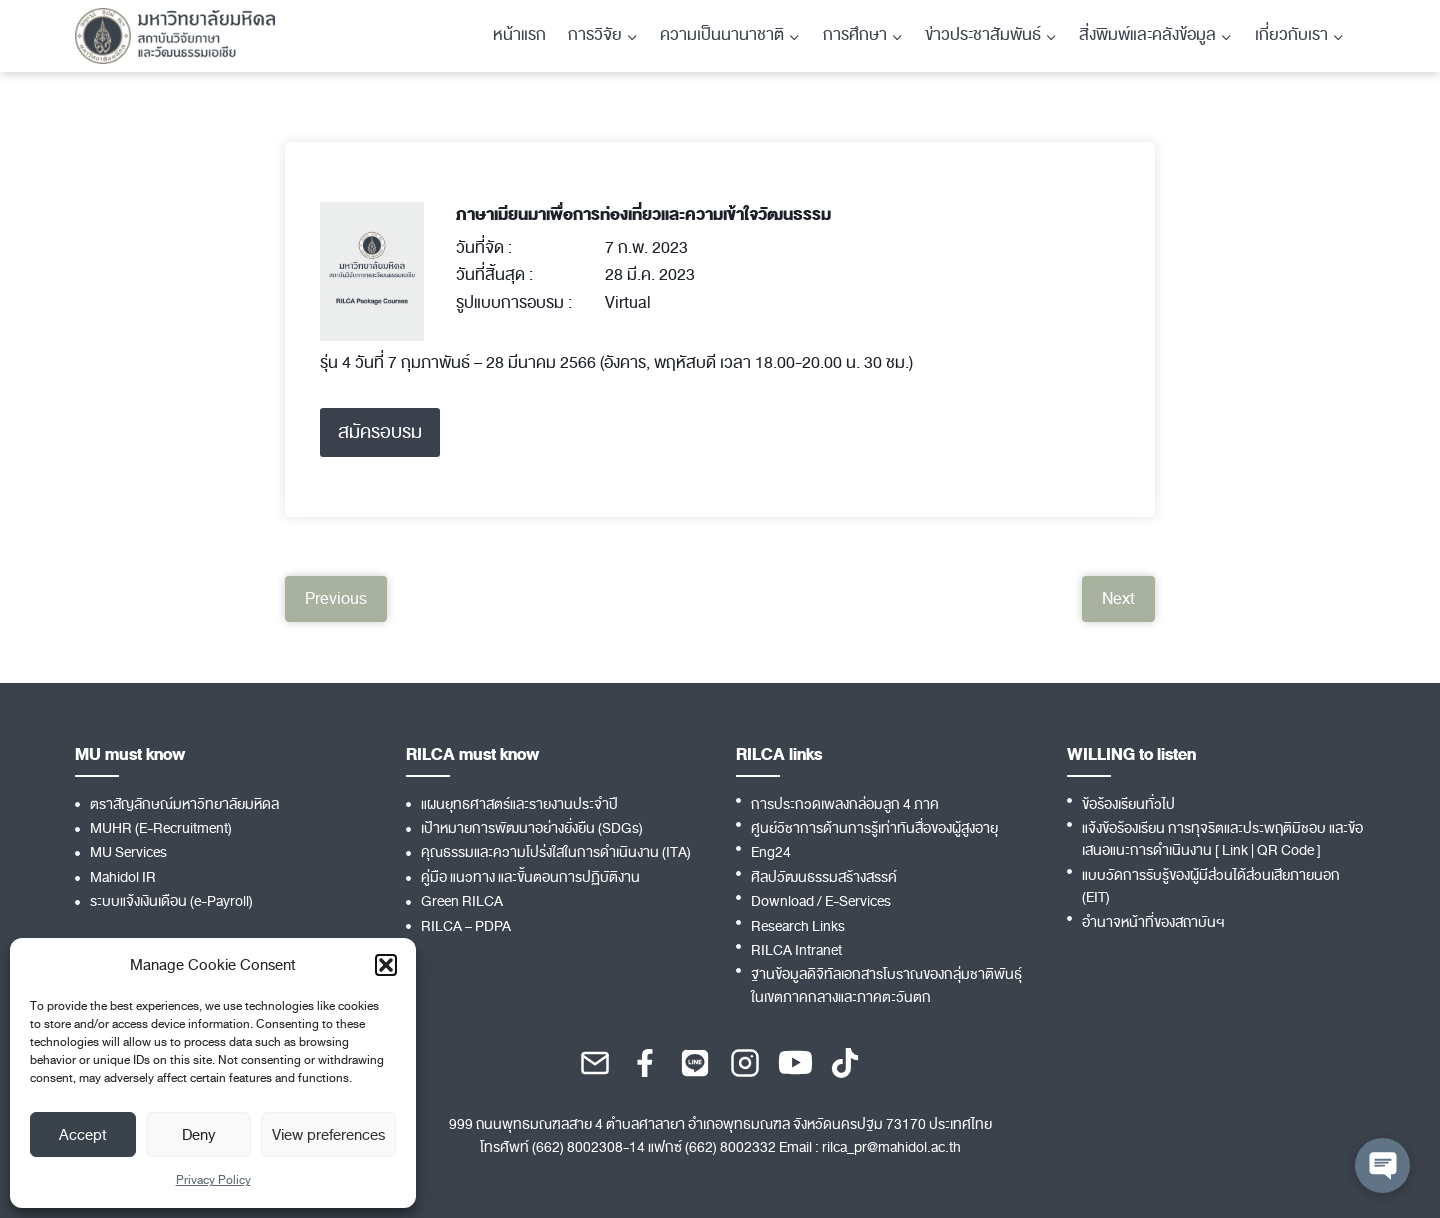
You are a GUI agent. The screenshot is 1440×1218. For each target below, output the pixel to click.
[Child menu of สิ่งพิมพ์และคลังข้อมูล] (1155, 36)
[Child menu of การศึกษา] (863, 36)
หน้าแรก (519, 35)
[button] (386, 965)
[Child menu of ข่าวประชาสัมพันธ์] (991, 36)
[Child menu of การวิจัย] (603, 36)
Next (1118, 599)
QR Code (1285, 850)
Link (1235, 850)
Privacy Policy (213, 1180)
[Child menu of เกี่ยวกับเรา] (1299, 36)
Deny (198, 1135)
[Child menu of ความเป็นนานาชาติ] (730, 36)
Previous (336, 599)
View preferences (328, 1135)
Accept (83, 1135)
